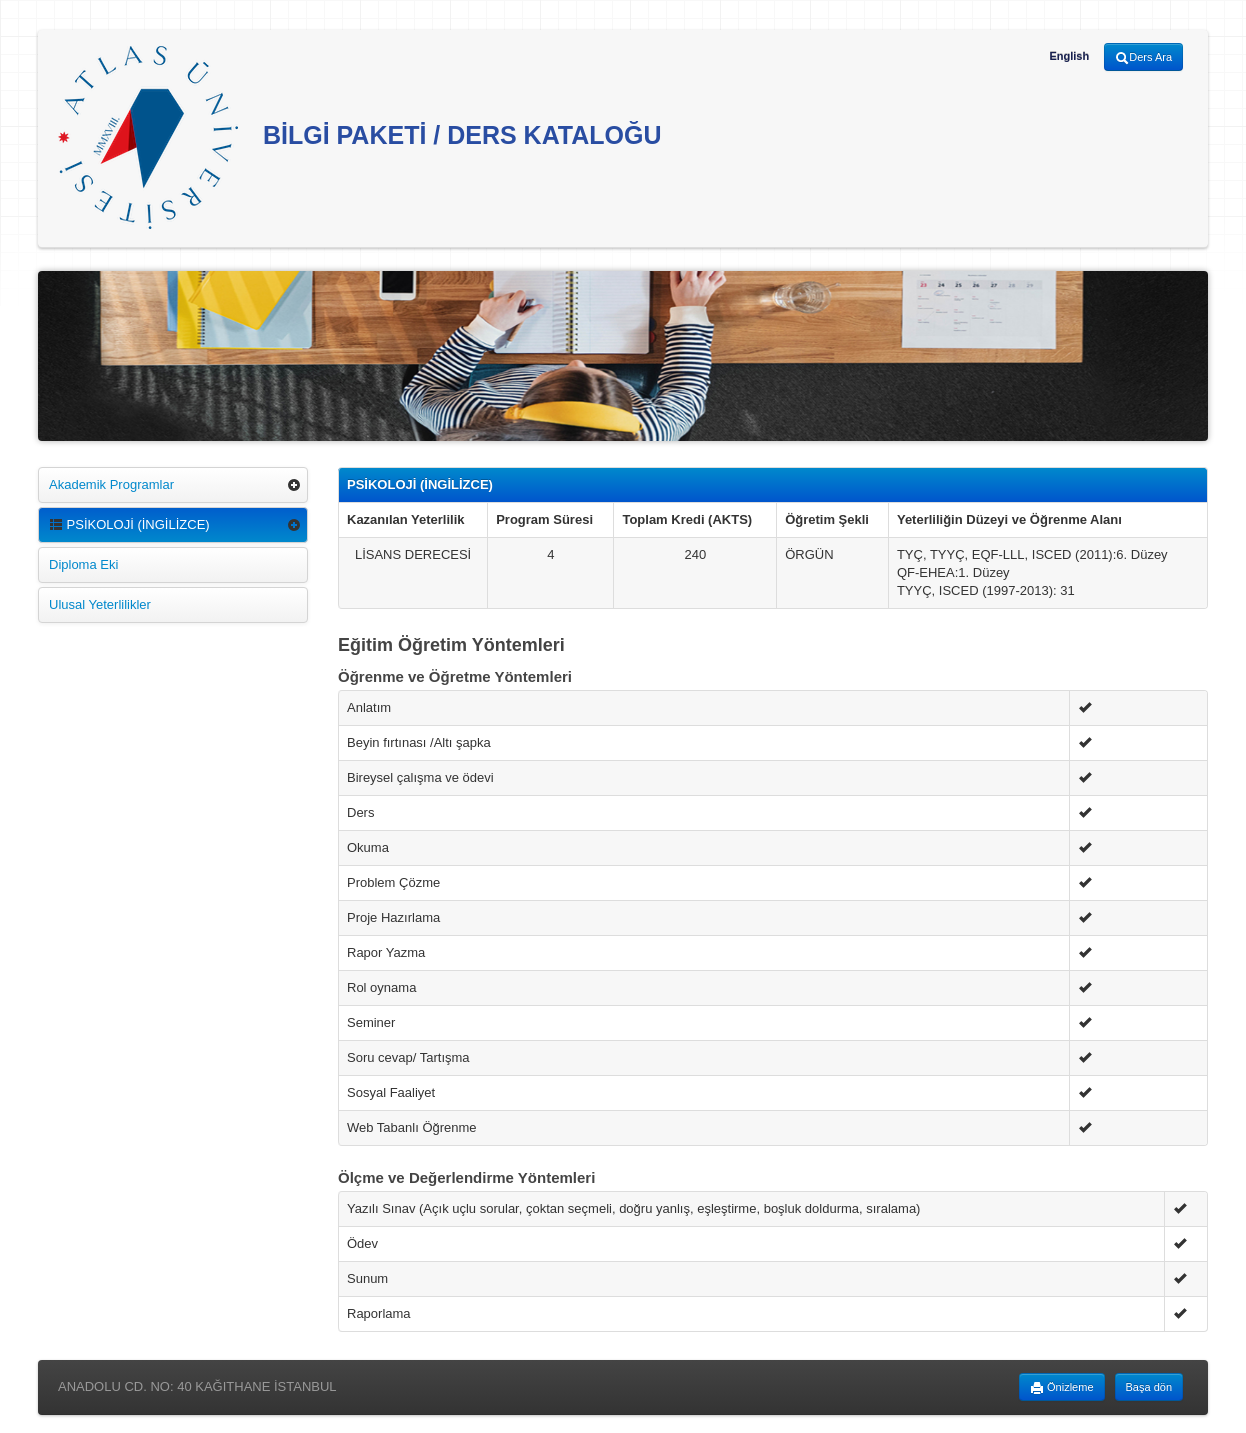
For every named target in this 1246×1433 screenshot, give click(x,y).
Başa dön (1149, 1387)
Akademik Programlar (111, 484)
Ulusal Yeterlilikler (100, 604)
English (1069, 56)
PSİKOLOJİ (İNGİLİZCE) (129, 524)
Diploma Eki (83, 564)
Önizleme (1062, 1388)
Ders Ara (1143, 58)
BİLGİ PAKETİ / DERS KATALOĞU (360, 137)
